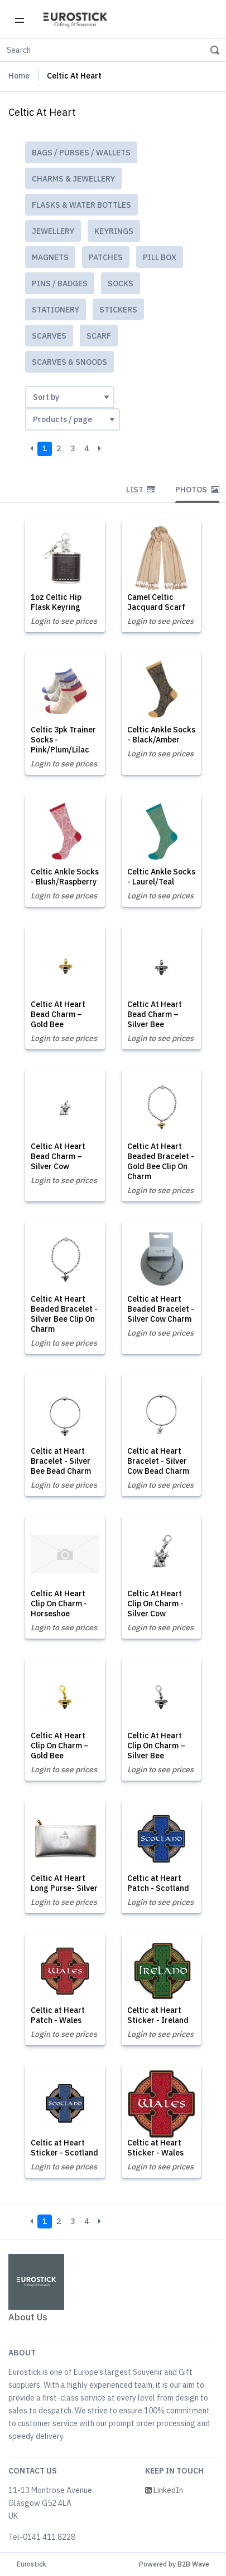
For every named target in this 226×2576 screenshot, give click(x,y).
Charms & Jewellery (73, 179)
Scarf (98, 336)
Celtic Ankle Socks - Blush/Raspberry (65, 877)
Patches (106, 257)
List (140, 490)
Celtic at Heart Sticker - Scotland (64, 2148)
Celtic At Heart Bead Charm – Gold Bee (58, 1014)
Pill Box (159, 257)
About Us (27, 2317)
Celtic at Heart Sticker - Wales (155, 2148)
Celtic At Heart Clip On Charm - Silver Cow (155, 1603)
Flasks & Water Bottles (81, 205)
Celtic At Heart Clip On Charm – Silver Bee (156, 1746)
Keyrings (113, 231)
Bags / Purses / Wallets (81, 153)
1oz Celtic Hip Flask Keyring (56, 602)
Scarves (49, 336)
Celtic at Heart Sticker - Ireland (158, 2015)
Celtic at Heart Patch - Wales (58, 2015)
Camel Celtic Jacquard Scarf (156, 602)
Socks (120, 283)
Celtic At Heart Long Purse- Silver (64, 1883)
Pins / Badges (60, 283)
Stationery (55, 310)
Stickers (118, 310)
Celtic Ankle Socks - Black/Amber (161, 735)
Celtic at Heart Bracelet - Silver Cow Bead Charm (158, 1461)
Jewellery (53, 231)
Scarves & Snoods (69, 362)
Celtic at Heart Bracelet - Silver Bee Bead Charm (61, 1461)
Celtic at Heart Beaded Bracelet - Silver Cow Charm (160, 1309)
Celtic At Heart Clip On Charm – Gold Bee (60, 1746)
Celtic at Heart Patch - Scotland (158, 1883)
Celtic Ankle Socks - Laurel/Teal (161, 877)
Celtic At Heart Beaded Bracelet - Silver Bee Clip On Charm (64, 1314)
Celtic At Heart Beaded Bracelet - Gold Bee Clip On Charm (160, 1161)
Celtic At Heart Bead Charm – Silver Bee (154, 1014)
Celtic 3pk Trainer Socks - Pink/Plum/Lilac (63, 740)
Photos (197, 490)
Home (19, 76)
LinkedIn (164, 2490)
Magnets (50, 257)
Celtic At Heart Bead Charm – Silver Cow (58, 1156)
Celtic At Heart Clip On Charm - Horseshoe (59, 1603)
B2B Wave (193, 2564)
